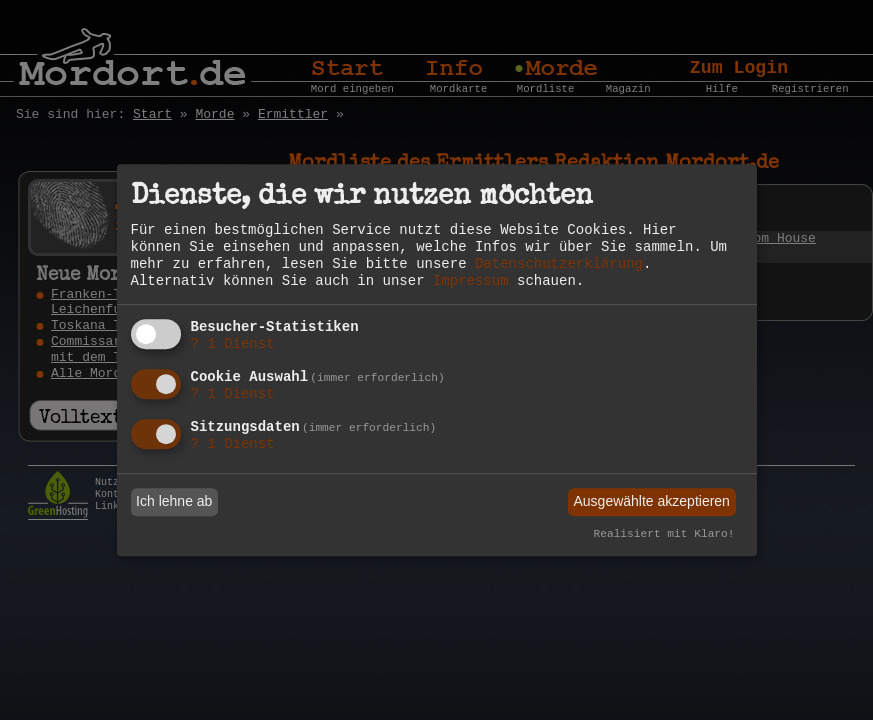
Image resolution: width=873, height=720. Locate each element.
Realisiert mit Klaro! (664, 534)
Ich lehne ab (174, 502)
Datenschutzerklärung (559, 264)
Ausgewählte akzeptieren (651, 502)
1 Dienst (233, 345)
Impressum (471, 281)
